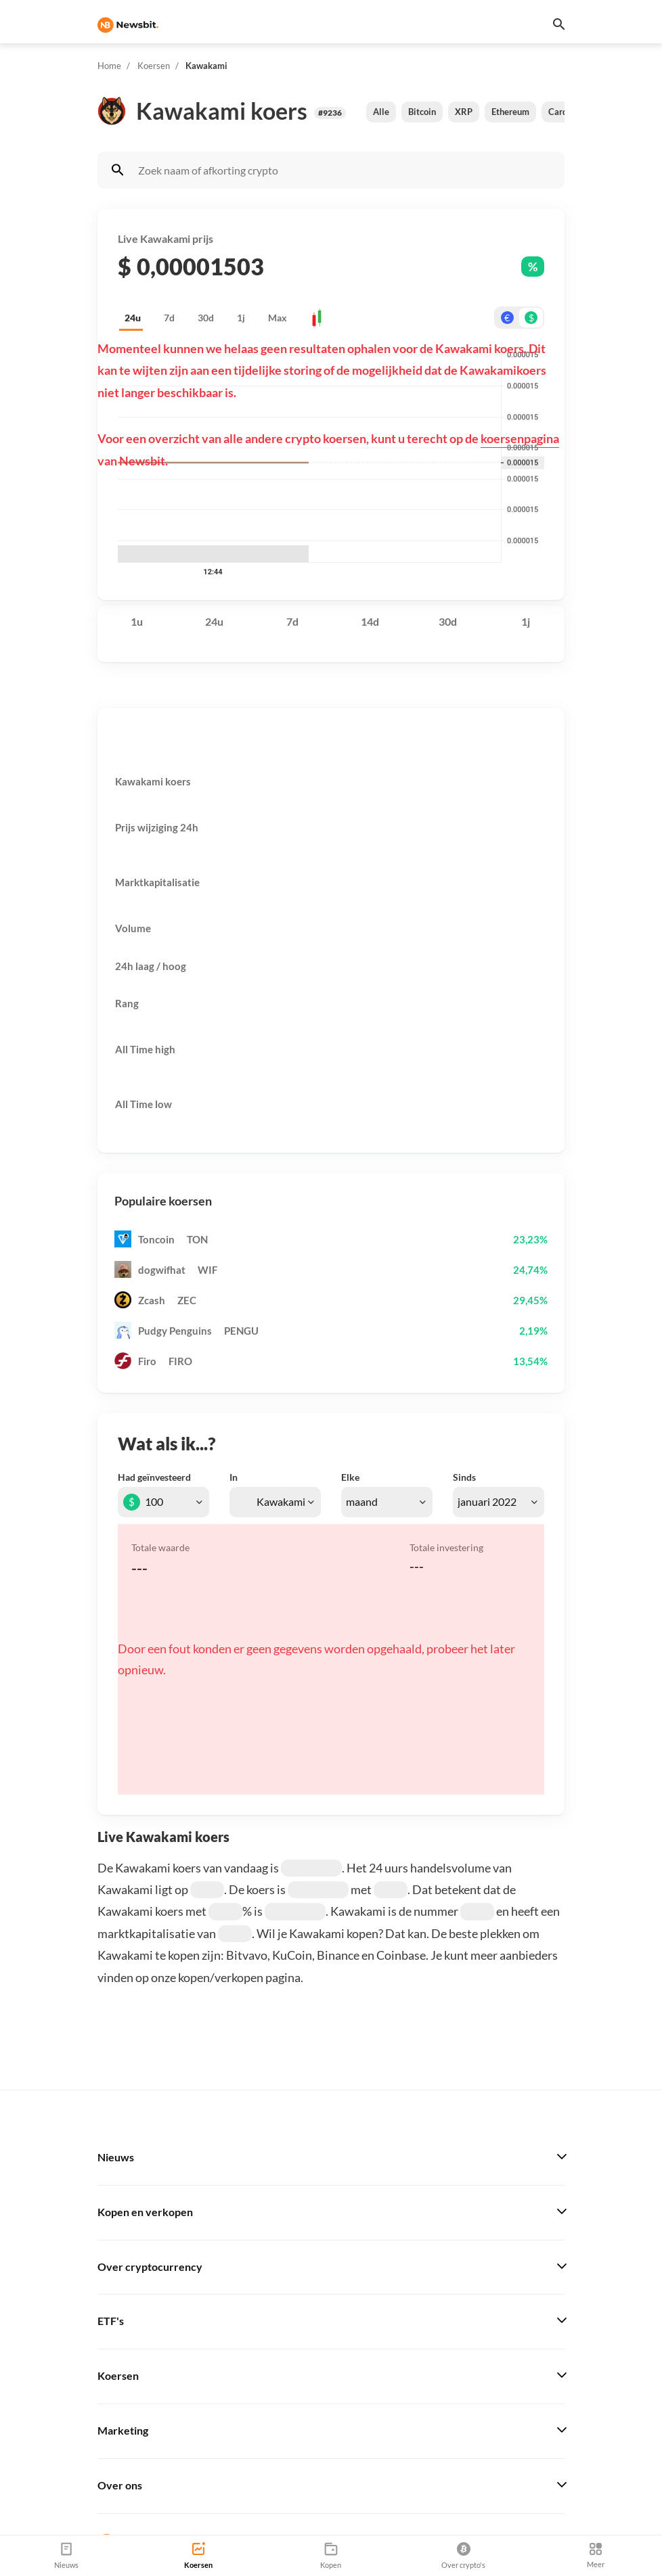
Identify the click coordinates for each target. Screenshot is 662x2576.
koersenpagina (520, 438)
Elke (350, 1477)
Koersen (153, 65)
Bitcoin (422, 111)
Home (109, 65)
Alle (381, 111)
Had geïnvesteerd (154, 1477)
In (233, 1477)
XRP (463, 111)
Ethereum (510, 111)
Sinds (464, 1477)
